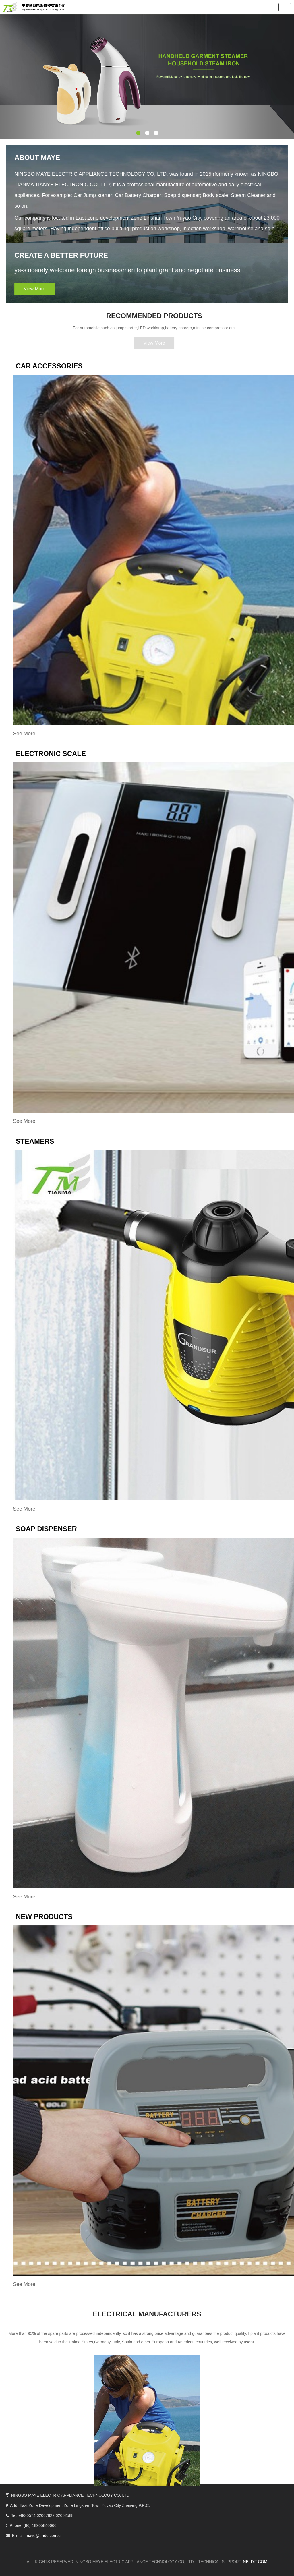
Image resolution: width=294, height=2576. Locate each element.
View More (33, 288)
